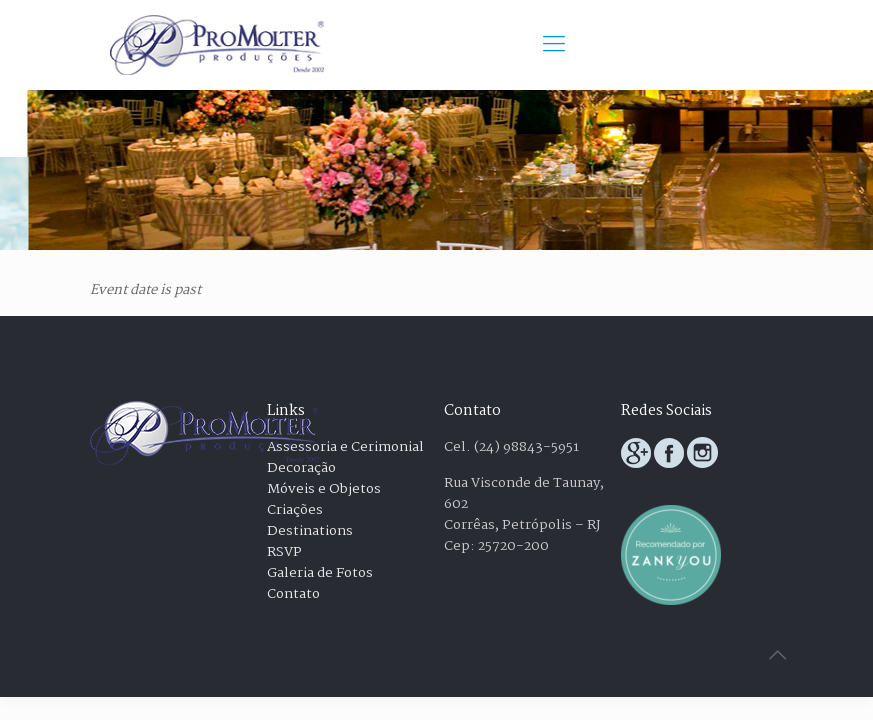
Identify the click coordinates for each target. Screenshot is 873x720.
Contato (293, 594)
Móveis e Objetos (324, 489)
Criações (295, 510)
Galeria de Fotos (320, 573)
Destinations (310, 531)
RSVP (284, 552)
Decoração (301, 468)
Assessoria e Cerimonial (345, 447)
